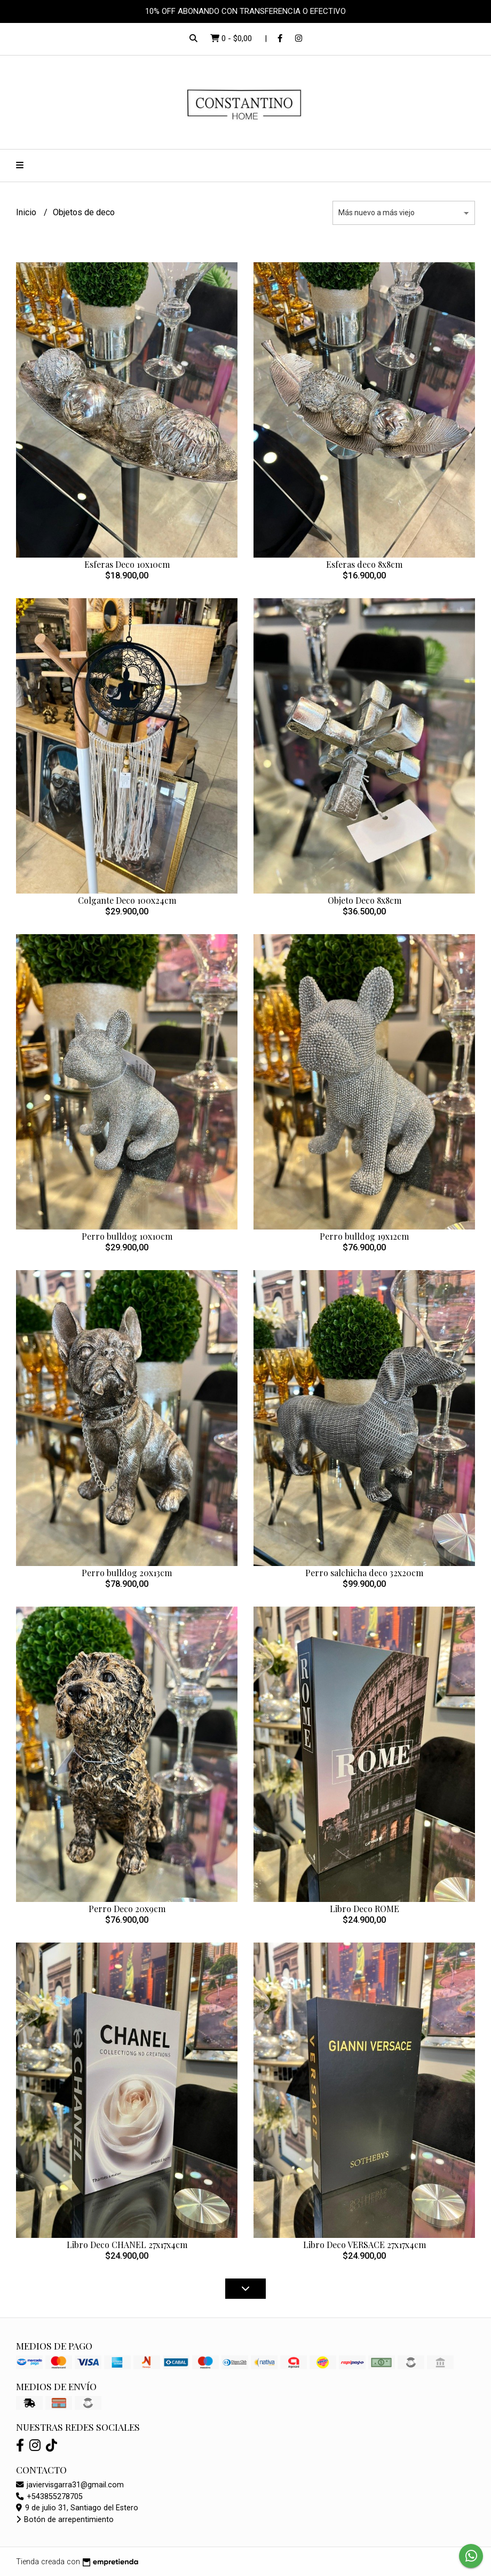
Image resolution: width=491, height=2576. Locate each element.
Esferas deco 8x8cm (364, 564)
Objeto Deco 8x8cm (364, 900)
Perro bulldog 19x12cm (364, 1236)
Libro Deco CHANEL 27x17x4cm (127, 2244)
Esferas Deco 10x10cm (127, 564)
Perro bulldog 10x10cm (127, 1236)
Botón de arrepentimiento (65, 2519)
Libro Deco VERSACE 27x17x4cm (364, 2244)
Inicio (27, 212)
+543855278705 (49, 2496)
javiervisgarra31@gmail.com (70, 2484)
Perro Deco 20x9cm (127, 1908)
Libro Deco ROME (364, 1908)
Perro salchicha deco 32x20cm (364, 1572)
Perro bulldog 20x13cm (127, 1572)
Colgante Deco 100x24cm (127, 900)
